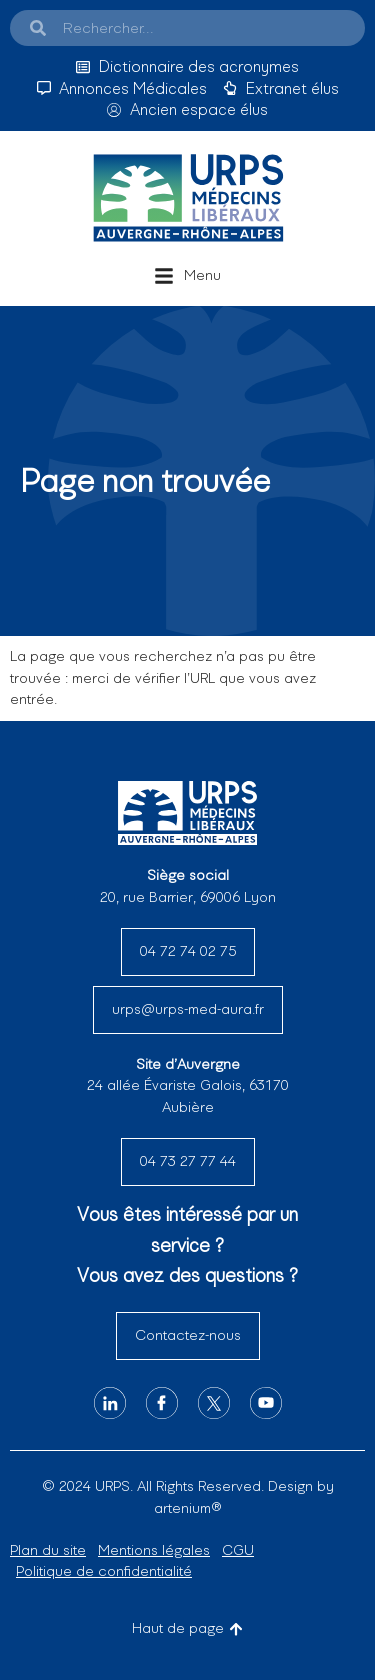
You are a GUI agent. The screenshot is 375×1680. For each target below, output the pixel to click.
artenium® (187, 1508)
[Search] (38, 28)
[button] (187, 276)
